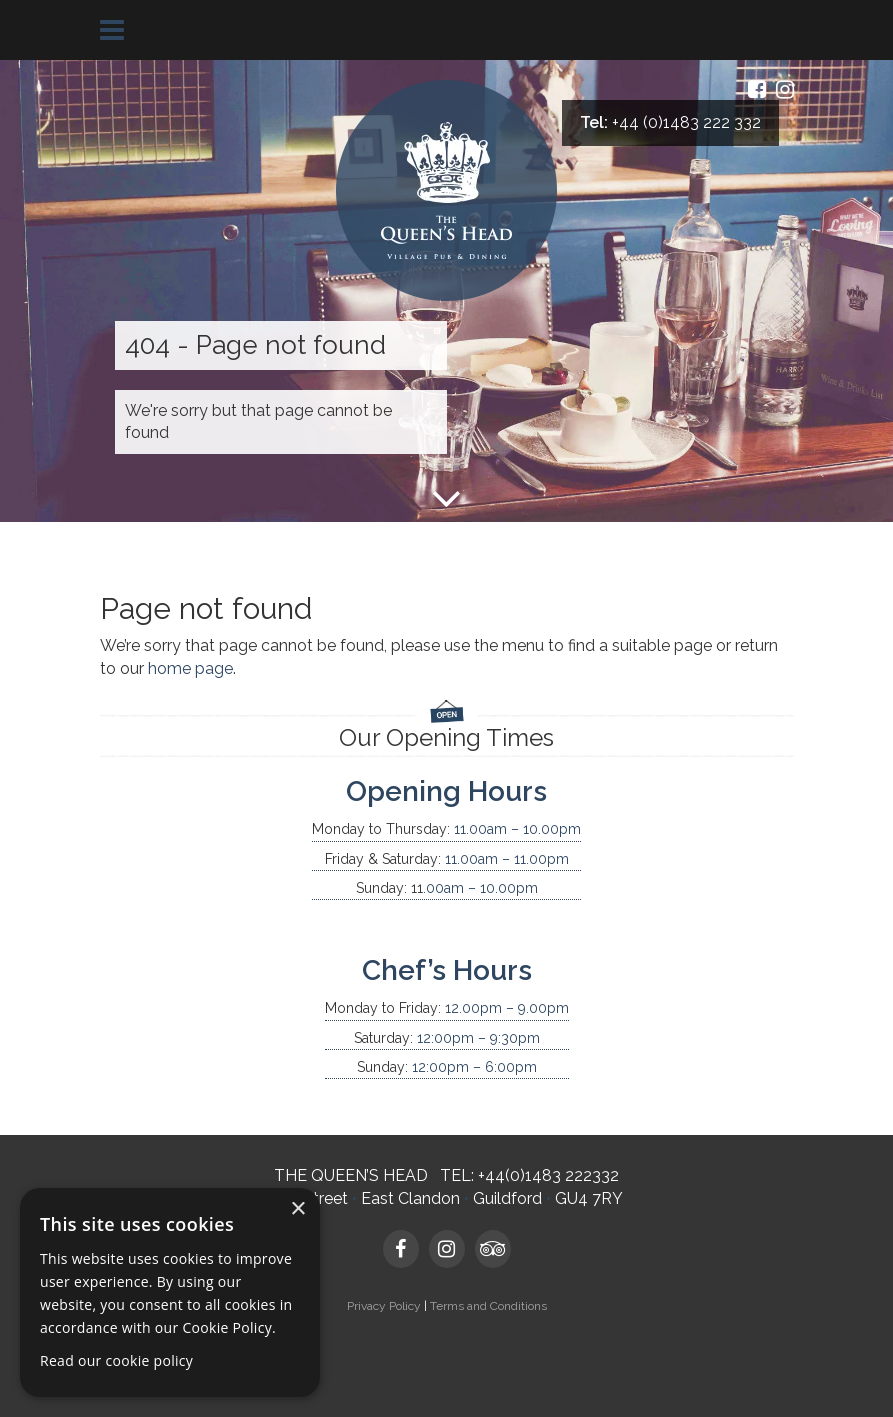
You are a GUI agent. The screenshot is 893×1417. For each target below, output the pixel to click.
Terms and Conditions (488, 1306)
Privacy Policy (384, 1306)
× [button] (297, 1209)
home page (190, 668)
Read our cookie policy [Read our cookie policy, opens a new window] (116, 1360)
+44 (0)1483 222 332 (686, 122)
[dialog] (170, 1292)
